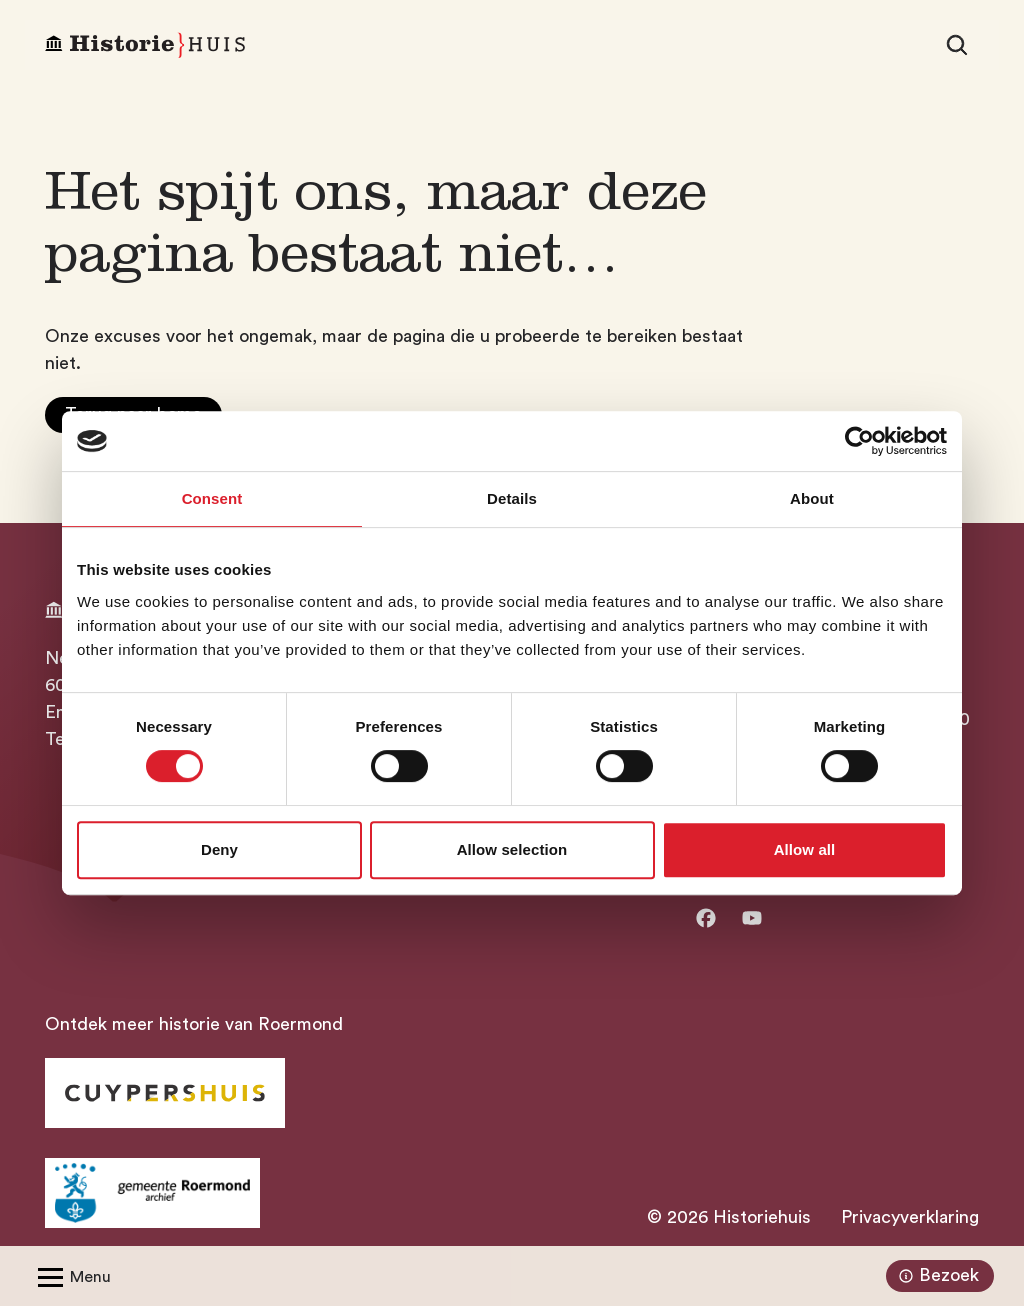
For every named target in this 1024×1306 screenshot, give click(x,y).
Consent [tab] (212, 498)
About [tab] (812, 498)
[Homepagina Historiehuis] (145, 45)
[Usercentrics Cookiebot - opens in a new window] (859, 441)
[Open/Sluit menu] (70, 1276)
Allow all (805, 849)
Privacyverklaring (910, 1217)
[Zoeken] (957, 45)
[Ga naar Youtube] (752, 918)
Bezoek (936, 1276)
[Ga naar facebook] (706, 918)
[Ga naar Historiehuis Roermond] (165, 1093)
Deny (219, 849)
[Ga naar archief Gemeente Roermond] (152, 1193)
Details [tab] (512, 498)
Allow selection (512, 849)
